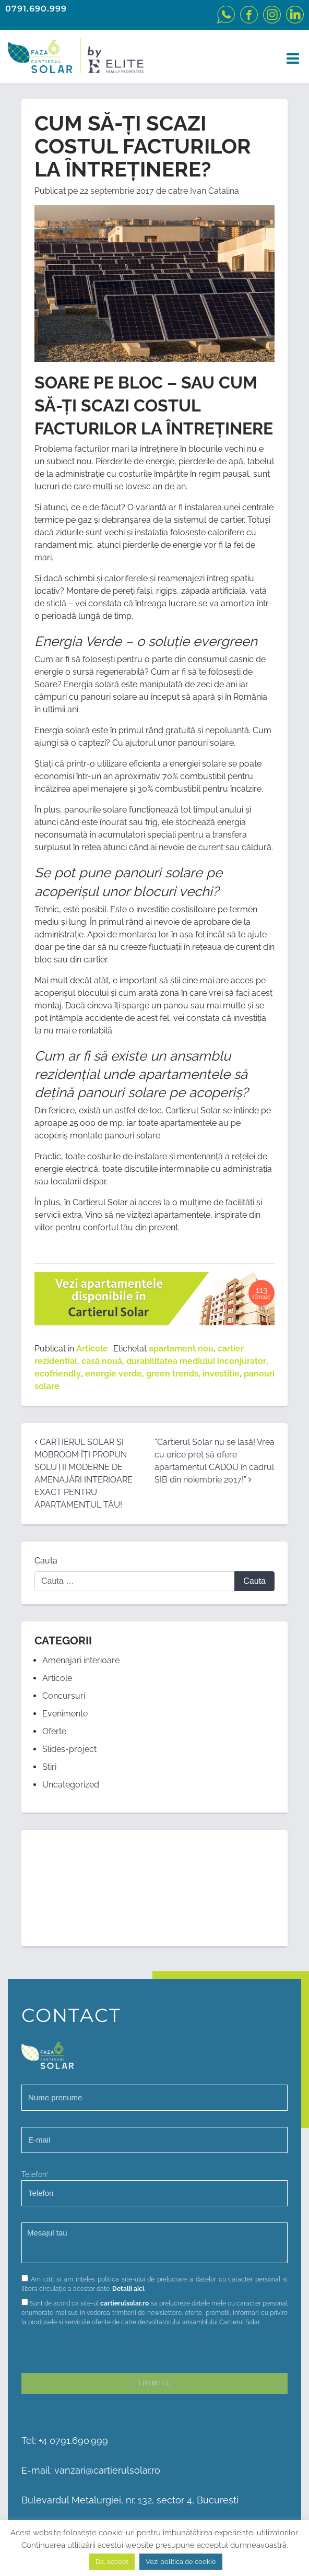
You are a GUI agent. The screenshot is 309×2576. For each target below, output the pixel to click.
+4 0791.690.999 (73, 2440)
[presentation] (100, 2352)
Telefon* (154, 2188)
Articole (92, 1349)
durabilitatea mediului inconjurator (196, 1361)
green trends (172, 1374)
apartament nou (181, 1349)
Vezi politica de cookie (181, 2562)
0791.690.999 (36, 9)
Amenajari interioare (81, 1660)
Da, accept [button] (112, 2562)
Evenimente (65, 1714)
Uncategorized (70, 1785)
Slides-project (69, 1749)
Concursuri (63, 1696)
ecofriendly (57, 1374)
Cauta (45, 1561)
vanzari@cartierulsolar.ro (107, 2470)
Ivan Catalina (214, 191)
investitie (221, 1374)
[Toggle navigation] (289, 59)
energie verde (113, 1374)
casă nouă (101, 1361)
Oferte (54, 1731)
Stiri (49, 1767)
